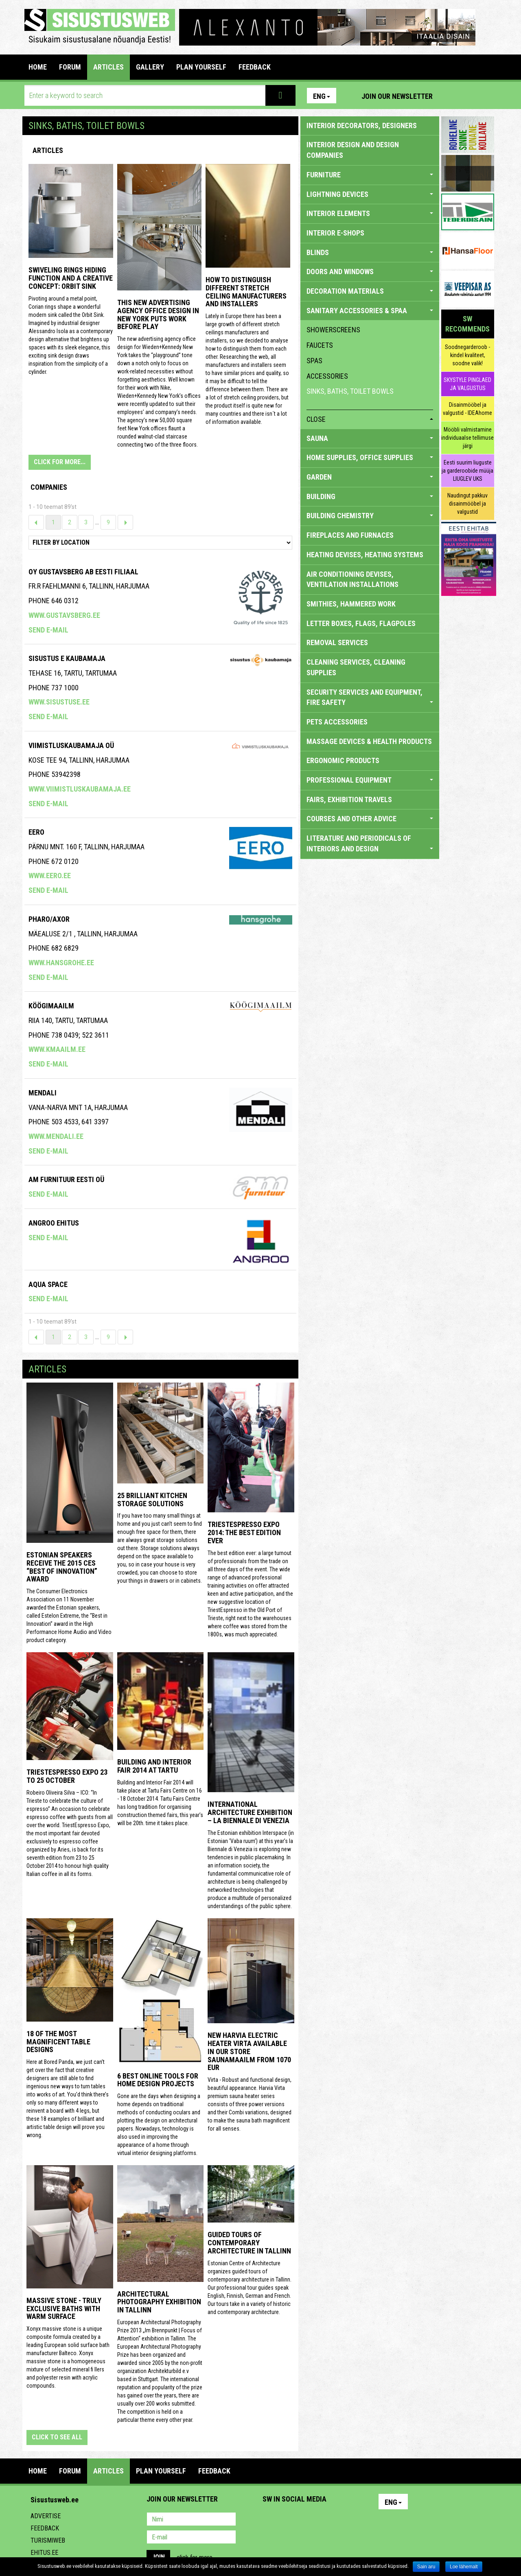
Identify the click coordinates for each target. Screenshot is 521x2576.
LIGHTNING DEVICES (369, 194)
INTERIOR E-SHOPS (335, 233)
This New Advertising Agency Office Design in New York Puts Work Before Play (158, 314)
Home (37, 67)
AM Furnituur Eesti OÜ (66, 1179)
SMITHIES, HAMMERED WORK (351, 604)
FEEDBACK (255, 67)
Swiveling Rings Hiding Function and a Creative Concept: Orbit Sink (70, 278)
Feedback (45, 2528)
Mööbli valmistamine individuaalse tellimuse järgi (467, 437)
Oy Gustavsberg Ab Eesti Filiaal (83, 571)
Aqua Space (48, 1284)
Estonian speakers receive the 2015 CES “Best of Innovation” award (61, 1567)
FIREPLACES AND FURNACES (350, 535)
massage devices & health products (369, 741)
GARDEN (369, 477)
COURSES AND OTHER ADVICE (369, 818)
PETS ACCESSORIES (337, 722)
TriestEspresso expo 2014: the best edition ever (244, 1532)
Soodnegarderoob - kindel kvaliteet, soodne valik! (467, 355)
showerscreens (333, 329)
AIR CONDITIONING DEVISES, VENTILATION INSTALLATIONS (352, 579)
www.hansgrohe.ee (61, 962)
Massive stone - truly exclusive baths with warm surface (63, 2308)
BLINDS (369, 252)
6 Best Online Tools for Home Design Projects (157, 2080)
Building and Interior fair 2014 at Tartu (154, 1766)
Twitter (323, 2520)
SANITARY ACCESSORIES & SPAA (369, 310)
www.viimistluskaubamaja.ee (79, 789)
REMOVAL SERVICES (337, 642)
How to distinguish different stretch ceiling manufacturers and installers (246, 291)
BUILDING (369, 496)
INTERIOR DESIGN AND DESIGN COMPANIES (352, 149)
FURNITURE (369, 174)
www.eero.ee (49, 875)
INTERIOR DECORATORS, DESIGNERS (361, 125)
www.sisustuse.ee (59, 702)
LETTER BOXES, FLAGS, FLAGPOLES (361, 623)
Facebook (468, 95)
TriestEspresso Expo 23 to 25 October (66, 1776)
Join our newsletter (397, 96)
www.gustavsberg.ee (64, 615)
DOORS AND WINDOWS (369, 271)
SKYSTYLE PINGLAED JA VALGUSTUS (467, 384)
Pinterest (451, 95)
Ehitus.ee (44, 2552)
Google (340, 2520)
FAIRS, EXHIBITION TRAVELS (349, 799)
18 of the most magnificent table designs (58, 2041)
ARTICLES (108, 67)
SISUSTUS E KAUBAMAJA (66, 658)
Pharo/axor (49, 919)
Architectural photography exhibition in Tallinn (159, 2302)
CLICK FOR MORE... (59, 462)
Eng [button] (321, 96)
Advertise (46, 2516)
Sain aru (426, 2566)
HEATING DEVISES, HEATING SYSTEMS (364, 554)
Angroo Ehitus (53, 1223)
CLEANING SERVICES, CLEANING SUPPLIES (355, 667)
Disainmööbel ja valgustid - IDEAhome (467, 408)
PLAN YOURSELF (201, 67)
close (369, 419)
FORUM (70, 67)
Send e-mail (48, 630)
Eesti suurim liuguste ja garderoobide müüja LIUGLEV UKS (467, 470)
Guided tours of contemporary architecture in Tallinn (249, 2242)
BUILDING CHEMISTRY (369, 515)
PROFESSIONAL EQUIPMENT (369, 780)
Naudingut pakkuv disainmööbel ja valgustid (467, 503)
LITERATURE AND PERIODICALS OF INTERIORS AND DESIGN (369, 843)
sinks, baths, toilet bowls (350, 391)
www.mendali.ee (55, 1136)
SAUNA (369, 438)
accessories (327, 376)
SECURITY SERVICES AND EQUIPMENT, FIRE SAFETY (369, 697)
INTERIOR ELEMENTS (369, 213)
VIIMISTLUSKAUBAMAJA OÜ (71, 745)
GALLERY (150, 67)
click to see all (57, 2437)
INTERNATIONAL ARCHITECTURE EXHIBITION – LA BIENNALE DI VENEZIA (250, 1812)
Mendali (42, 1092)
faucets (319, 345)
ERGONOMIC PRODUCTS (342, 760)
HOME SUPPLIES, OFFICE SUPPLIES (369, 457)
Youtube (486, 95)
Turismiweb (48, 2540)
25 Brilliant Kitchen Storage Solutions (152, 1499)
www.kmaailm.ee (56, 1049)
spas (314, 360)
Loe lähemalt (464, 2566)
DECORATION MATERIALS (369, 291)
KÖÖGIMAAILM (51, 1005)
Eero (36, 832)
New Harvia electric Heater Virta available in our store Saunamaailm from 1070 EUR (249, 2051)
